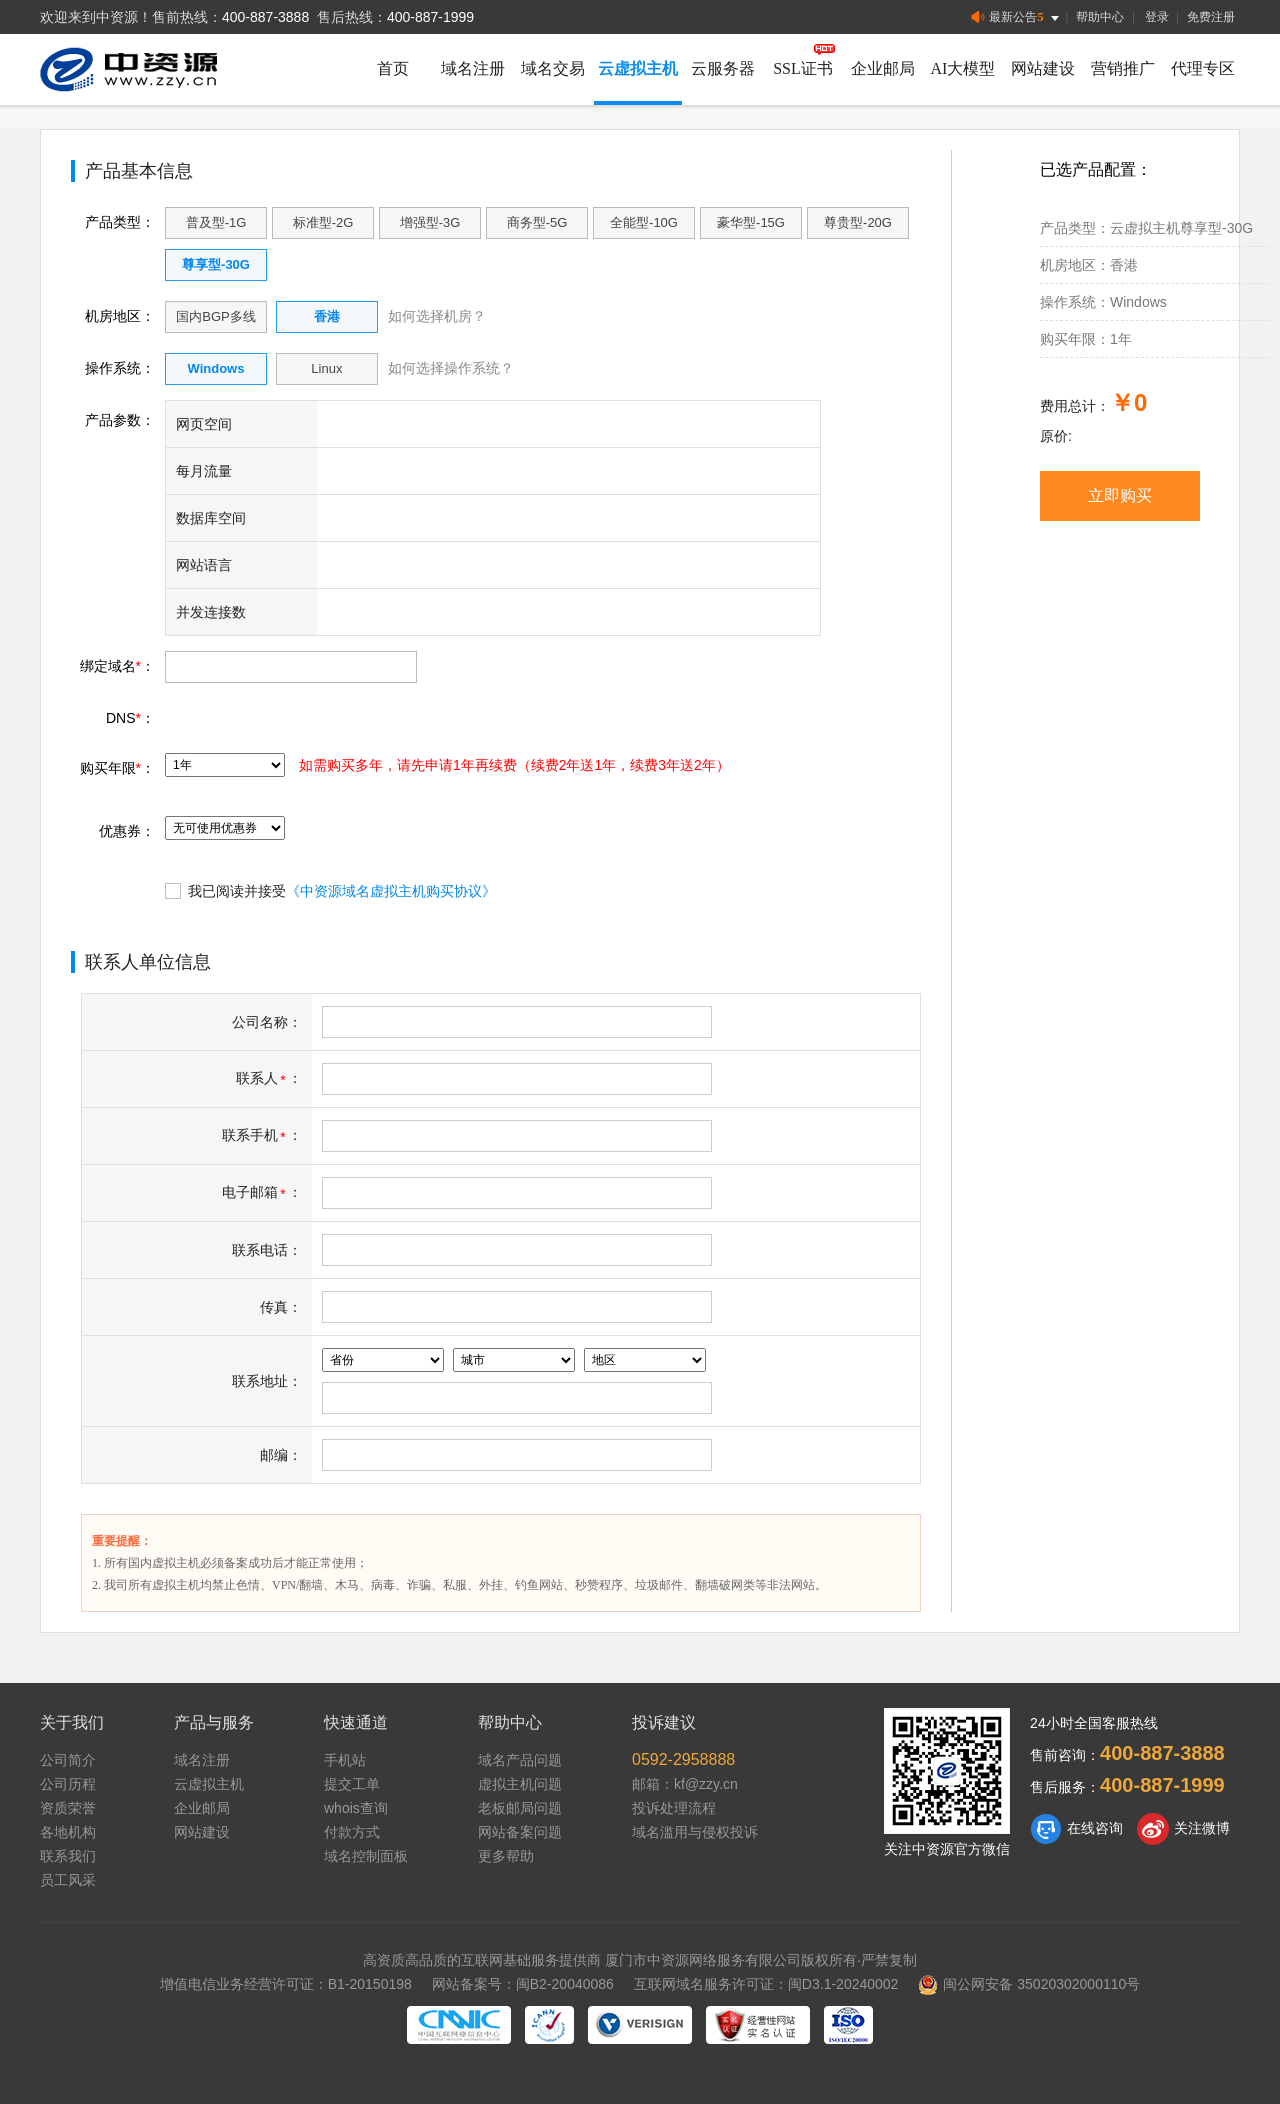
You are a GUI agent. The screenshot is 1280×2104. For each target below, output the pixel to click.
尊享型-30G (216, 264)
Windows (216, 368)
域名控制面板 (366, 1856)
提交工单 (352, 1784)
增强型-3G (430, 222)
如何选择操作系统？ (451, 368)
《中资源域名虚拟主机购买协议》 (391, 891)
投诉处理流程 (674, 1808)
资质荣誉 (68, 1808)
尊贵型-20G (858, 222)
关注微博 (1183, 1829)
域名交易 (553, 68)
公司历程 (68, 1784)
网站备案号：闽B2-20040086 (523, 1984)
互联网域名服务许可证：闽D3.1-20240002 (766, 1984)
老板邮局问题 (520, 1808)
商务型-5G (537, 222)
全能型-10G (644, 222)
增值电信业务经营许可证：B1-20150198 (286, 1984)
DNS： (130, 718)
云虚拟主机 (638, 68)
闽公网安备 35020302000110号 (1029, 1984)
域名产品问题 (520, 1760)
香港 (327, 316)
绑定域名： (117, 666)
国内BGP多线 (215, 316)
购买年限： (117, 768)
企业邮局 (883, 68)
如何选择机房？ (437, 316)
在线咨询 (1076, 1829)
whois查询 (356, 1808)
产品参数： (120, 420)
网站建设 (1043, 68)
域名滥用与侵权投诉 (695, 1832)
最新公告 (1016, 17)
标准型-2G (323, 222)
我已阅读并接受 (330, 890)
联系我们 (68, 1856)
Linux (326, 368)
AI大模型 (963, 68)
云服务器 (723, 68)
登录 (1157, 17)
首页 (393, 68)
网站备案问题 (520, 1832)
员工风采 (68, 1880)
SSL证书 (803, 68)
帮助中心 (1100, 17)
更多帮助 (506, 1856)
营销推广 (1123, 68)
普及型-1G (216, 222)
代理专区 (1203, 68)
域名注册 (473, 68)
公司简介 (68, 1760)
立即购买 (1120, 495)
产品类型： (120, 222)
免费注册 (1211, 17)
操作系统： (120, 368)
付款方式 (352, 1832)
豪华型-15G (751, 222)
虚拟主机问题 (520, 1784)
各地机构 (68, 1832)
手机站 (345, 1760)
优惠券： (127, 831)
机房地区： (120, 316)
